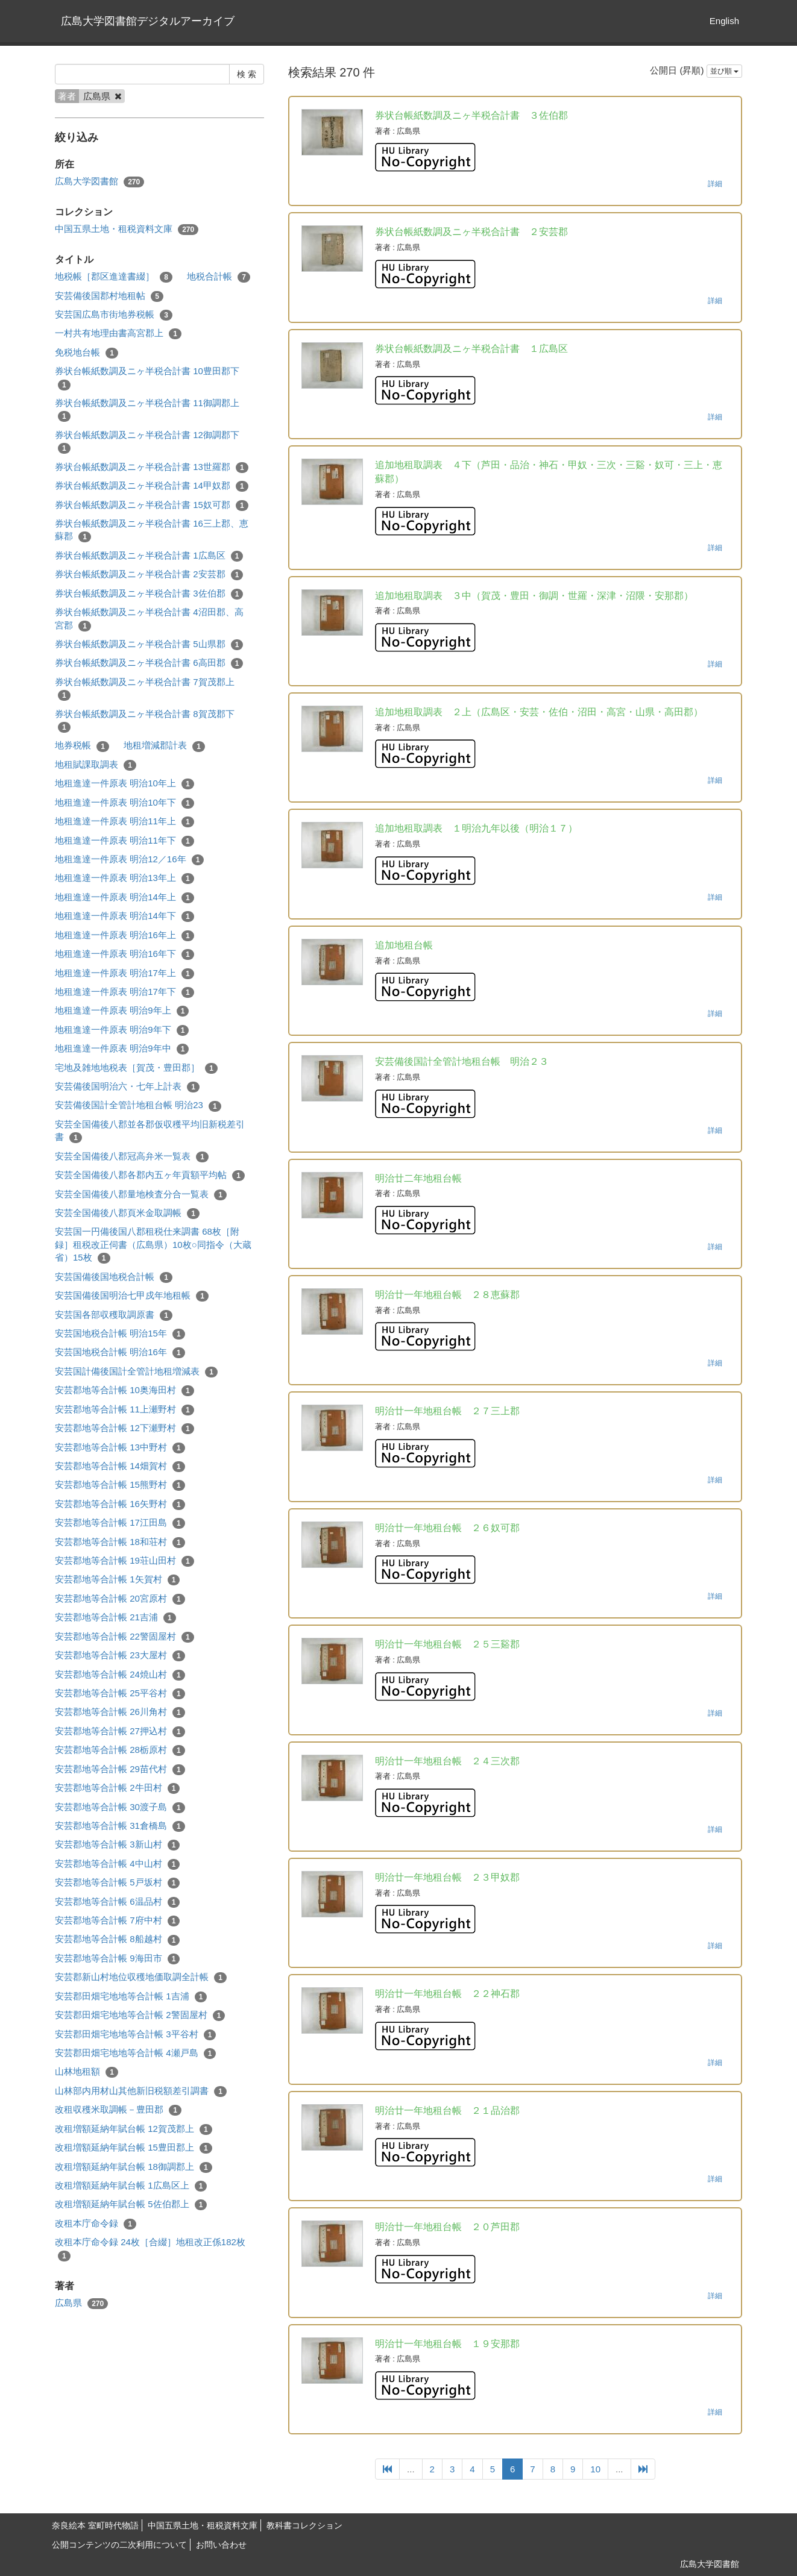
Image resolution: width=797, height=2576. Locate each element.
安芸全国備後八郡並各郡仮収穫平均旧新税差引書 (150, 1131)
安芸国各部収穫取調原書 (113, 1315)
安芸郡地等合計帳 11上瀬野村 (124, 1409)
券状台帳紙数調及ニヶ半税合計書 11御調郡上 (147, 410)
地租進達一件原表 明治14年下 (124, 916)
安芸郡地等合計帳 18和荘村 (120, 1542)
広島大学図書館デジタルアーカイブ (148, 21)
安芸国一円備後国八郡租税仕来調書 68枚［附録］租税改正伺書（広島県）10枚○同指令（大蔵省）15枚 (153, 1245)
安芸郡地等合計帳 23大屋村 (120, 1655)
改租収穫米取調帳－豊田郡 (118, 2110)
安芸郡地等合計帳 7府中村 (117, 1920)
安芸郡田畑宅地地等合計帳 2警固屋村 (140, 2015)
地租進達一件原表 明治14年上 (124, 897)
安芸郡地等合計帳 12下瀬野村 (124, 1428)
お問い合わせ (221, 2544)
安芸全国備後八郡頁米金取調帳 (127, 1213)
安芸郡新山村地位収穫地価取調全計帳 (141, 1977)
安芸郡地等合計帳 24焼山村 (120, 1675)
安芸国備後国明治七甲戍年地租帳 (132, 1296)
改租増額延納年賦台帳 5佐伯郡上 (131, 2204)
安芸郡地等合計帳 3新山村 (117, 1845)
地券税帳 (82, 745)
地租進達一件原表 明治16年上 (124, 935)
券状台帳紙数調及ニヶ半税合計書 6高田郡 (149, 663)
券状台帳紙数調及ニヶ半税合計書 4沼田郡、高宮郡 (149, 619)
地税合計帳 (218, 277)
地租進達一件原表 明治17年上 (124, 973)
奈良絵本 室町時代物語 (95, 2525)
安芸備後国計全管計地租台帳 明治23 (138, 1105)
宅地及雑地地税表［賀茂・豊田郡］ (136, 1068)
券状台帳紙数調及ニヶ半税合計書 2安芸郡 (149, 574)
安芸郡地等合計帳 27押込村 (120, 1731)
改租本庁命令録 (95, 2224)
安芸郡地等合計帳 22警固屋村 (124, 1637)
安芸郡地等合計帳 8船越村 (117, 1939)
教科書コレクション (304, 2525)
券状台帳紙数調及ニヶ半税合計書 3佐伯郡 (149, 594)
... (411, 2469)
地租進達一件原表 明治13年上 (124, 878)
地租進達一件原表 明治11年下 (124, 841)
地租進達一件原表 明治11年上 (124, 821)
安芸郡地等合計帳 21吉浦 (115, 1617)
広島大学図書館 (99, 181)
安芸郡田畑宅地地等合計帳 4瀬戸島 (135, 2053)
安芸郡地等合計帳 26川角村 (120, 1712)
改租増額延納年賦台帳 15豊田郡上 (133, 2148)
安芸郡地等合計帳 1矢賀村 (117, 1579)
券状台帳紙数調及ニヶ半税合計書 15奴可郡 (151, 505)
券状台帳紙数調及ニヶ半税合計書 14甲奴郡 (151, 486)
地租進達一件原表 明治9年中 (122, 1049)
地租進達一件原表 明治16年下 (124, 954)
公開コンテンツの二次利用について (119, 2544)
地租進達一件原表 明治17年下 (124, 992)
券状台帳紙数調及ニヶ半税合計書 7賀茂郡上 (145, 689)
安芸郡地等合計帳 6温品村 (117, 1902)
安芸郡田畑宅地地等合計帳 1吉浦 (131, 1996)
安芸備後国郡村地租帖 (109, 296)
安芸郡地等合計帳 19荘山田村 (124, 1561)
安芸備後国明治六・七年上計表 (127, 1086)
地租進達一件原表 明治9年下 (122, 1030)
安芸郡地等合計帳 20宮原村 (120, 1599)
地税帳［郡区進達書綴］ (113, 277)
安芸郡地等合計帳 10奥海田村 (124, 1390)
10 (595, 2469)
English (724, 21)
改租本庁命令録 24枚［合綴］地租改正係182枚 (150, 2249)
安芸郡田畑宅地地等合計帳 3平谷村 (135, 2034)
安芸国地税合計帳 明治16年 (120, 1352)
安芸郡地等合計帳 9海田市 (117, 1958)
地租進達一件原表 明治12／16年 (129, 859)
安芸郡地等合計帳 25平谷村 (120, 1693)
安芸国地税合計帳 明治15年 (120, 1334)
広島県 (81, 2303)
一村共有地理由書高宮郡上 (118, 333)
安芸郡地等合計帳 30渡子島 (120, 1807)
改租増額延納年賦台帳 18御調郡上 (133, 2167)
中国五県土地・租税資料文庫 (126, 229)
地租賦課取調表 (95, 765)
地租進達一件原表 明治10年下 (124, 803)
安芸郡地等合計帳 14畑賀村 (120, 1466)
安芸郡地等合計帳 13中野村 (120, 1447)
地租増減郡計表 (164, 745)
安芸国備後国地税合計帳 (113, 1277)
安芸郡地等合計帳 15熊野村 (120, 1485)
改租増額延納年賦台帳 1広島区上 (131, 2186)
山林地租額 (86, 2072)
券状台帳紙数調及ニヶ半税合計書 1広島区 (149, 556)
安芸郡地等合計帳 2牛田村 (117, 1788)
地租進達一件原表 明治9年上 (122, 1011)
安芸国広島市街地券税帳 (113, 315)
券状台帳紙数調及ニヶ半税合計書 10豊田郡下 (147, 378)
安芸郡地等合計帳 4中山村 (117, 1864)
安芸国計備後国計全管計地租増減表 (136, 1371)
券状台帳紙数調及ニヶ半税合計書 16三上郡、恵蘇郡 (151, 530)
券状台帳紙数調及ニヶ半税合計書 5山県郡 (149, 644)
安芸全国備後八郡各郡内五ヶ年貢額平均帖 (150, 1175)
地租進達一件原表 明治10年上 (124, 783)
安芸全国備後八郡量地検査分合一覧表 (141, 1194)
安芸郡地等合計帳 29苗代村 (120, 1769)
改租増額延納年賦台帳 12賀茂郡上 (133, 2129)
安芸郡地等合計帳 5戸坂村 (117, 1882)
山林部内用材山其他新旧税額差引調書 (141, 2091)
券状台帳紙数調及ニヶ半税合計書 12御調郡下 (147, 442)
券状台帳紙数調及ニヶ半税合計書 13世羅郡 (151, 467)
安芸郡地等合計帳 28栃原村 (120, 1750)
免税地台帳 (86, 353)
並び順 (724, 71)
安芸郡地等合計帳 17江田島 (120, 1523)
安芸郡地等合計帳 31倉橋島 (120, 1826)
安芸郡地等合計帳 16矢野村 (120, 1504)
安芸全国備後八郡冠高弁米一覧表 (132, 1156)
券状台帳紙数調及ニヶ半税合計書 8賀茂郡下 (145, 721)
